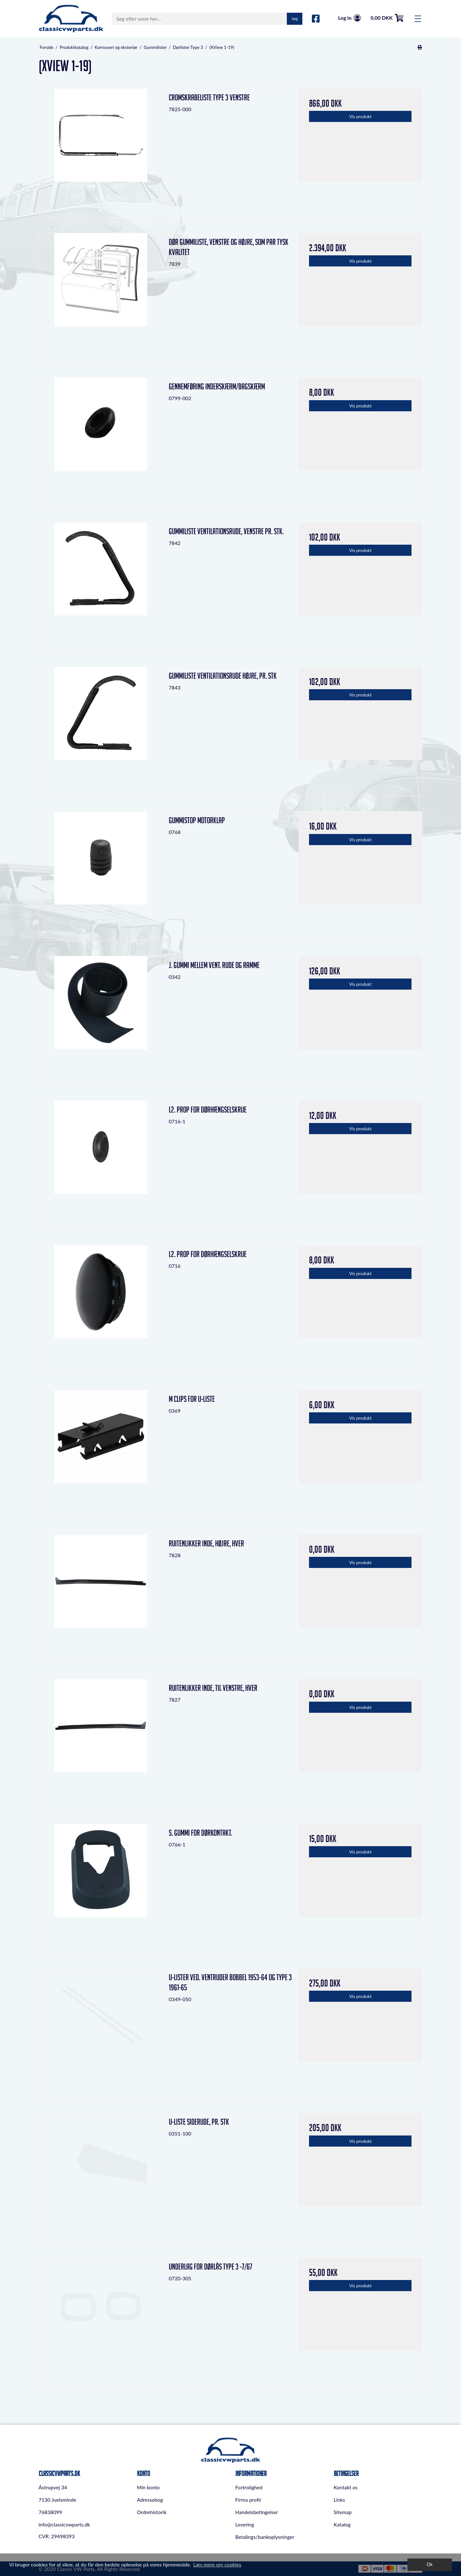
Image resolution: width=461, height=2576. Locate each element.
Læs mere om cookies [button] (217, 2564)
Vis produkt (360, 116)
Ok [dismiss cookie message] (430, 2564)
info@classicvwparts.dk (64, 2524)
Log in (349, 18)
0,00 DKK (387, 18)
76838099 (50, 2512)
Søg (295, 18)
